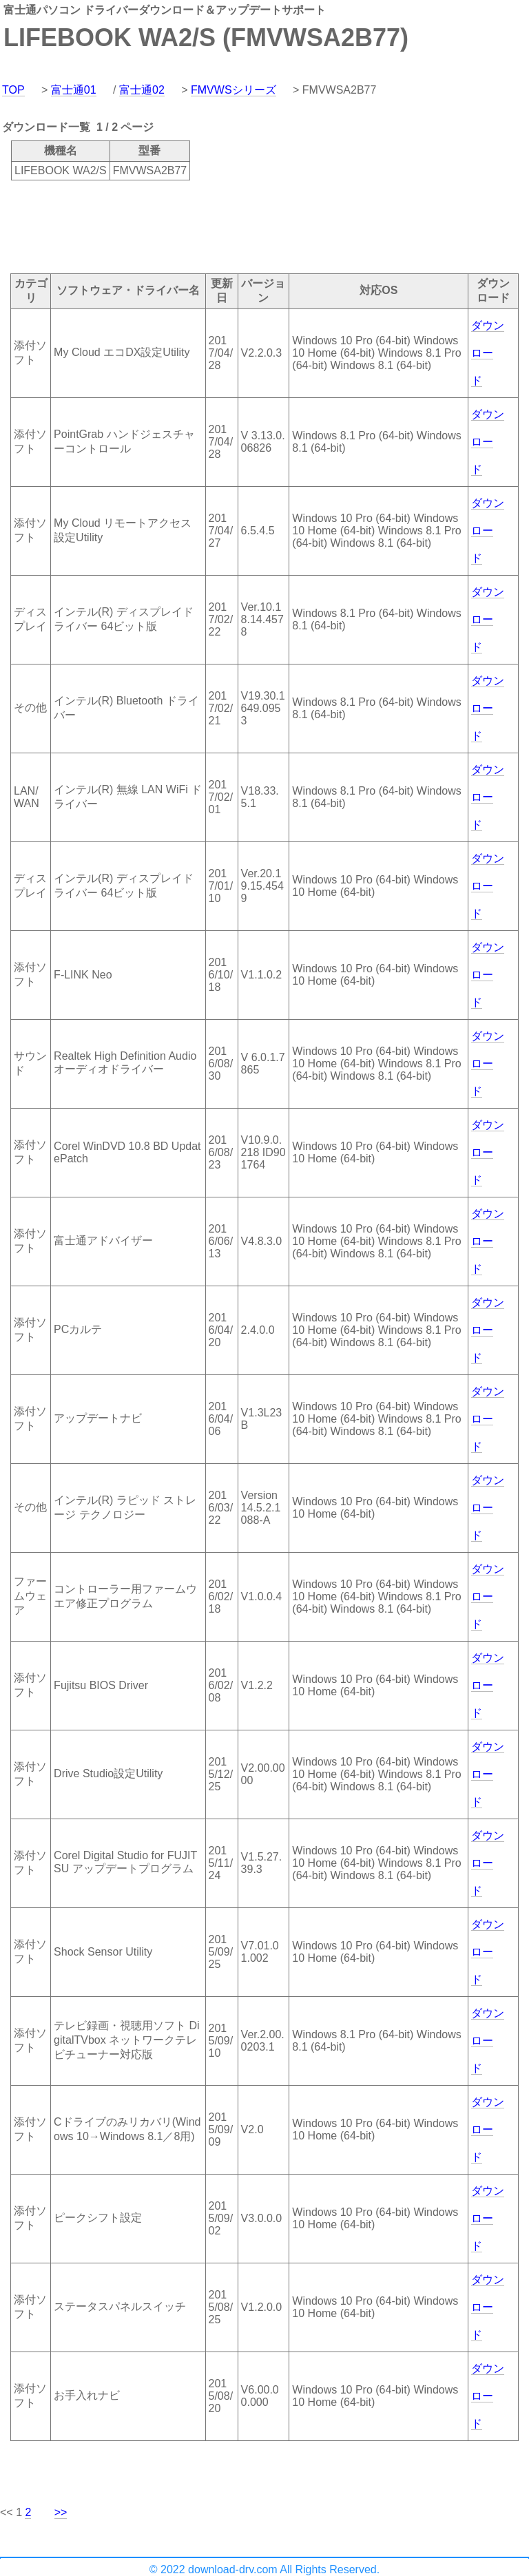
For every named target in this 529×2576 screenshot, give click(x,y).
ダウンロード (487, 353)
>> (61, 2512)
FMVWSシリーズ (233, 90)
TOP (13, 90)
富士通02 (142, 90)
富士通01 (73, 90)
